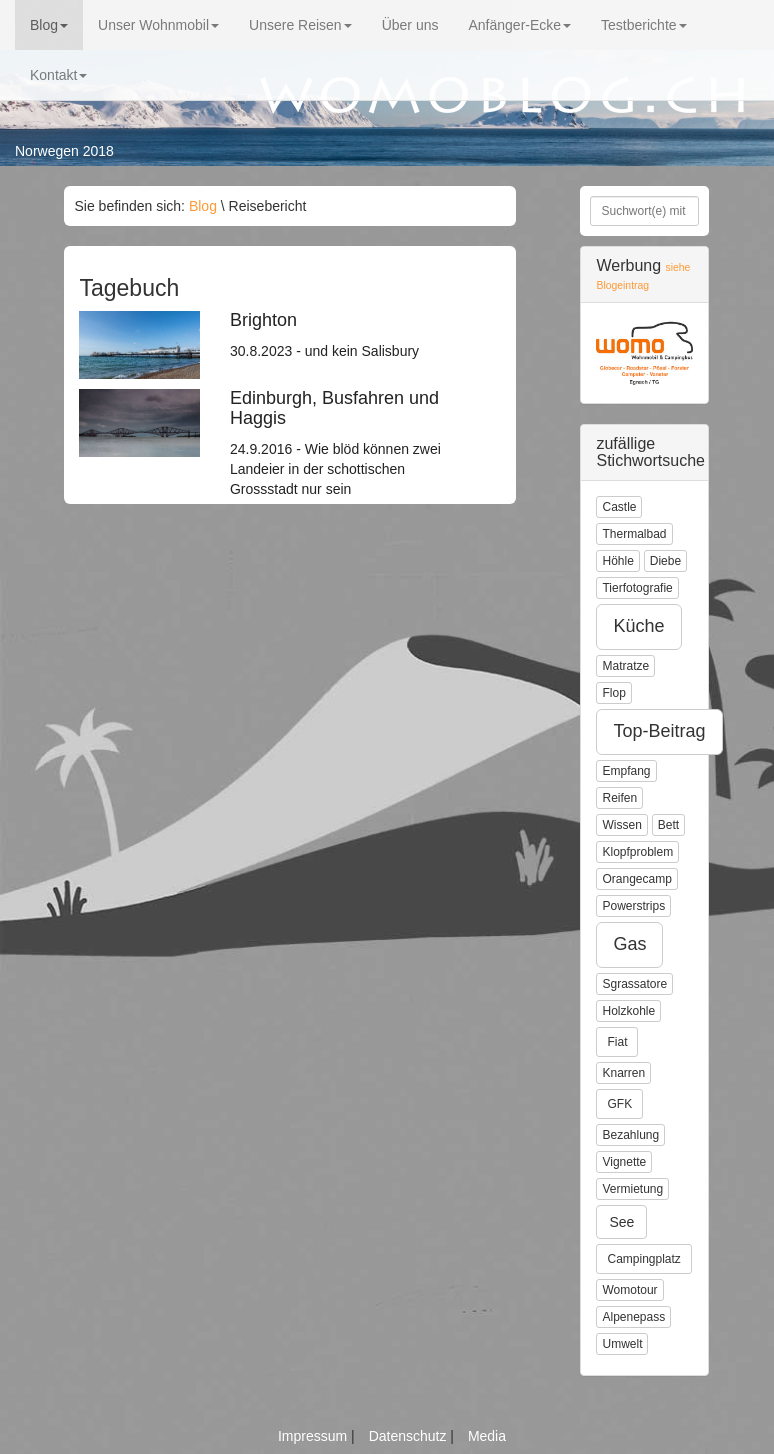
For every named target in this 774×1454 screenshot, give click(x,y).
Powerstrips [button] (633, 906)
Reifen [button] (619, 798)
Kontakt (58, 75)
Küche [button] (638, 626)
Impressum (314, 1436)
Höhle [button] (617, 561)
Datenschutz (410, 1436)
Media (487, 1436)
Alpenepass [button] (633, 1317)
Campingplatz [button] (643, 1259)
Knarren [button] (623, 1073)
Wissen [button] (621, 825)
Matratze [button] (625, 666)
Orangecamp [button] (636, 879)
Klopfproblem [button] (637, 852)
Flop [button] (613, 693)
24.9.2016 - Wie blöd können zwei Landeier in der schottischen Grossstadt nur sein (346, 443)
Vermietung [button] (632, 1189)
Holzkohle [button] (628, 1011)
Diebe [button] (665, 561)
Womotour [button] (629, 1290)
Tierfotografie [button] (637, 588)
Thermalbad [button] (634, 534)
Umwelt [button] (622, 1344)
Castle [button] (619, 507)
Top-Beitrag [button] (659, 731)
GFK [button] (619, 1104)
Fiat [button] (617, 1042)
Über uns (410, 25)
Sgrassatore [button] (634, 984)
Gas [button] (629, 944)
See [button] (621, 1222)
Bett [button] (668, 825)
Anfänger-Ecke (519, 25)
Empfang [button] (626, 771)
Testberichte (643, 25)
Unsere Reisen (300, 25)
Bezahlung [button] (630, 1135)
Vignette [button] (624, 1162)
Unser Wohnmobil (158, 25)
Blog (49, 25)
